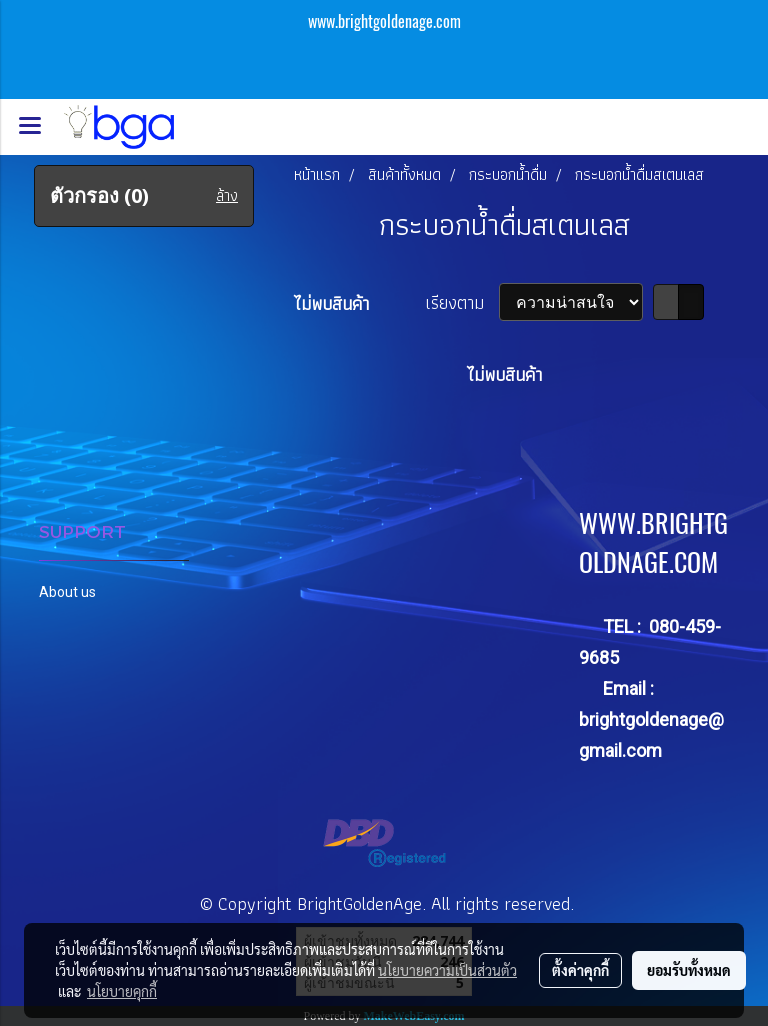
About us (67, 592)
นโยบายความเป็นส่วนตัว (447, 970)
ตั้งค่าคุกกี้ (580, 970)
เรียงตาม (462, 302)
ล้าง (227, 196)
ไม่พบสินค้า (331, 303)
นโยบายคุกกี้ (122, 991)
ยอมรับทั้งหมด (689, 970)
